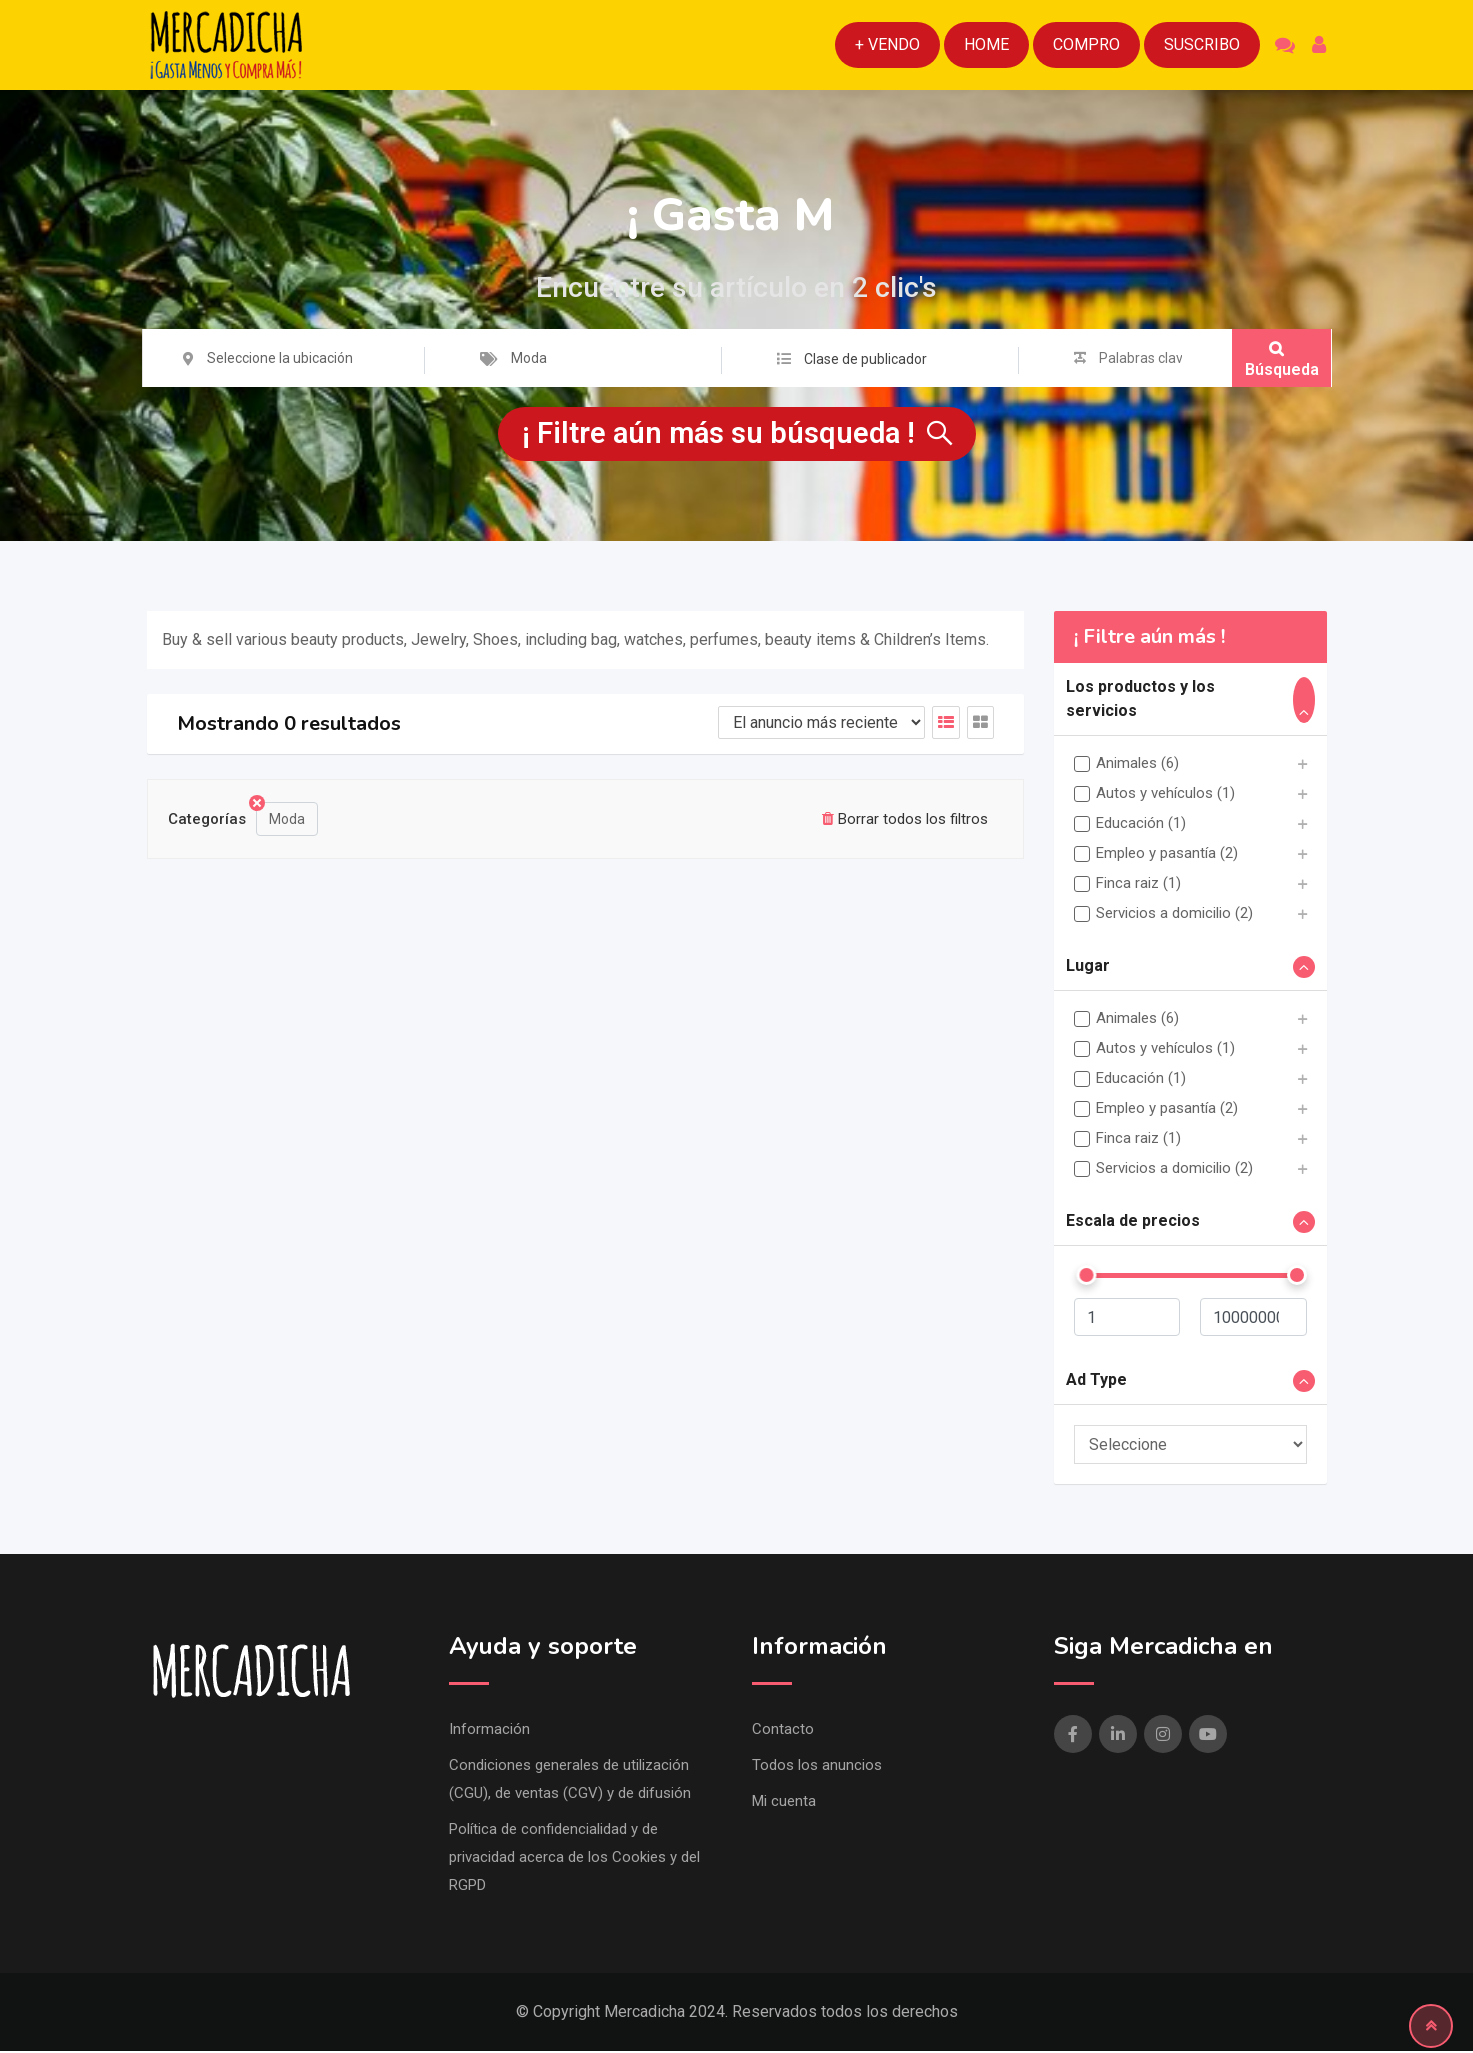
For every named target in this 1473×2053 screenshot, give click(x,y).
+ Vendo (887, 44)
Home (986, 44)
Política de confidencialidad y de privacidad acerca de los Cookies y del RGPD (574, 1859)
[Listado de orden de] (821, 724)
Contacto (783, 1731)
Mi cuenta (784, 1803)
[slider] (1086, 1277)
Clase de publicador (865, 359)
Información (489, 1731)
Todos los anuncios (817, 1767)
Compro (1086, 44)
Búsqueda (1282, 359)
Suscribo (1202, 44)
